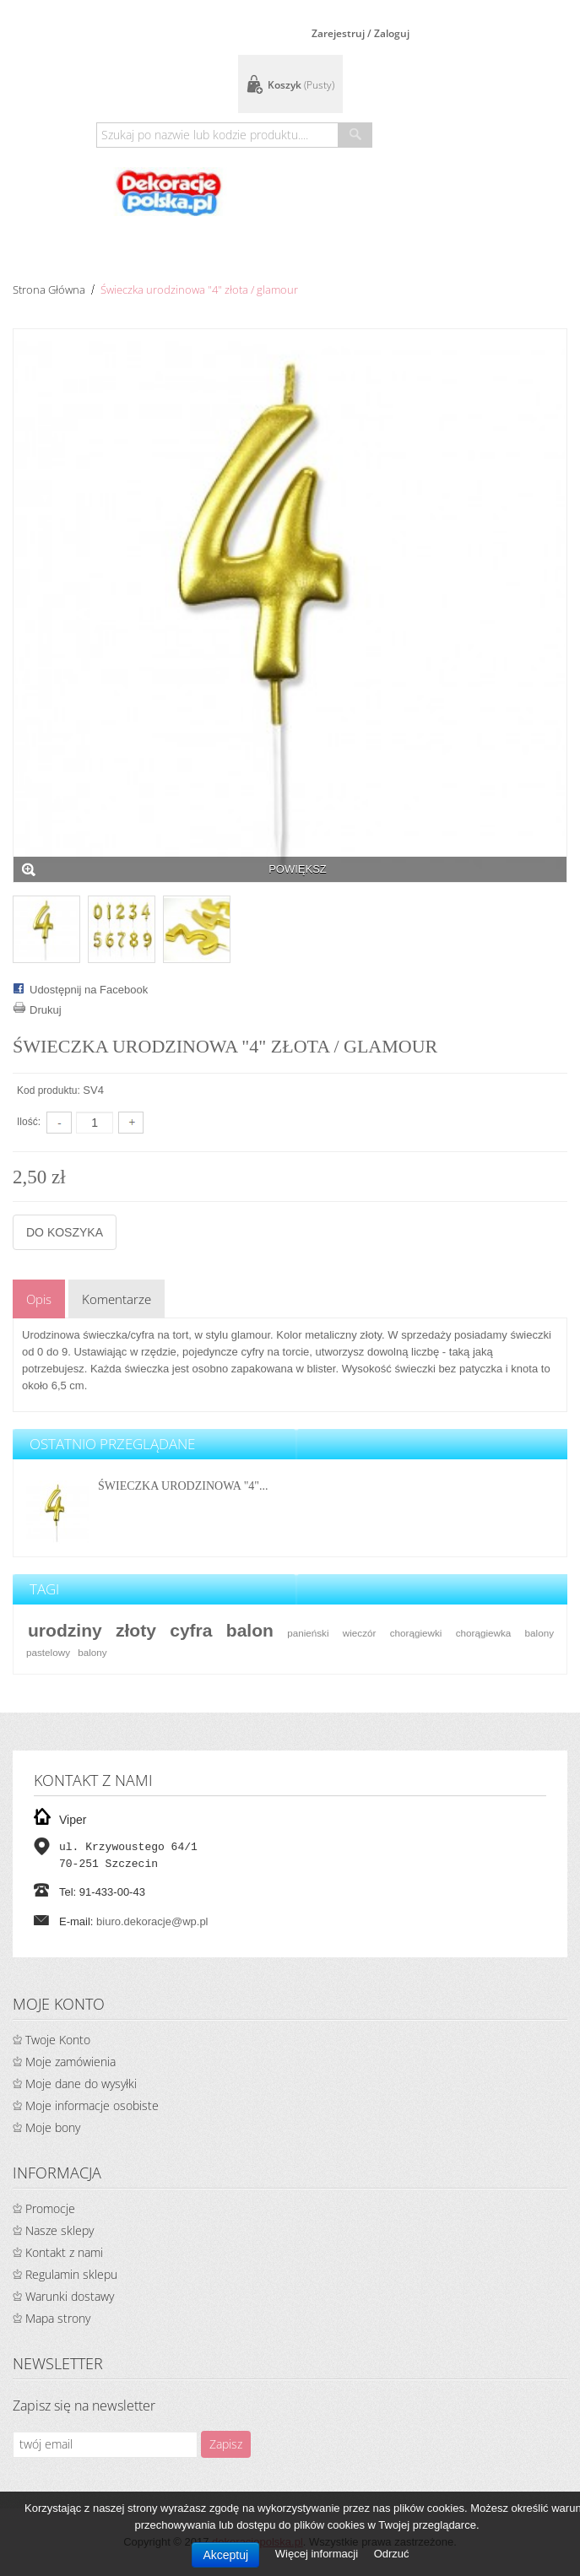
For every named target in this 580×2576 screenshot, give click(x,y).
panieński (307, 1632)
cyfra (191, 1630)
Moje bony (52, 2127)
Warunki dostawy (69, 2296)
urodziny (65, 1630)
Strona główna (49, 289)
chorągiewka (484, 1632)
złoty (136, 1630)
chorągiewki (416, 1632)
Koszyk (301, 85)
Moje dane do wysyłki (81, 2083)
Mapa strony (57, 2318)
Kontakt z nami (64, 2252)
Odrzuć (391, 2553)
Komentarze (116, 1299)
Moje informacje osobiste (92, 2105)
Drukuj (46, 1010)
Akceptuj (225, 2555)
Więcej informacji (318, 2553)
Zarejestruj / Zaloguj (360, 33)
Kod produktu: (48, 1090)
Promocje (50, 2208)
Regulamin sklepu (71, 2274)
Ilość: (29, 1122)
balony (92, 1652)
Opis (38, 1299)
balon (250, 1630)
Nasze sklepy (59, 2230)
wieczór (360, 1632)
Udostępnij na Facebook (89, 989)
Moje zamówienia (70, 2062)
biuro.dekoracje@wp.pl (152, 1921)
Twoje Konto (57, 2040)
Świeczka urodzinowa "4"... (183, 1486)
